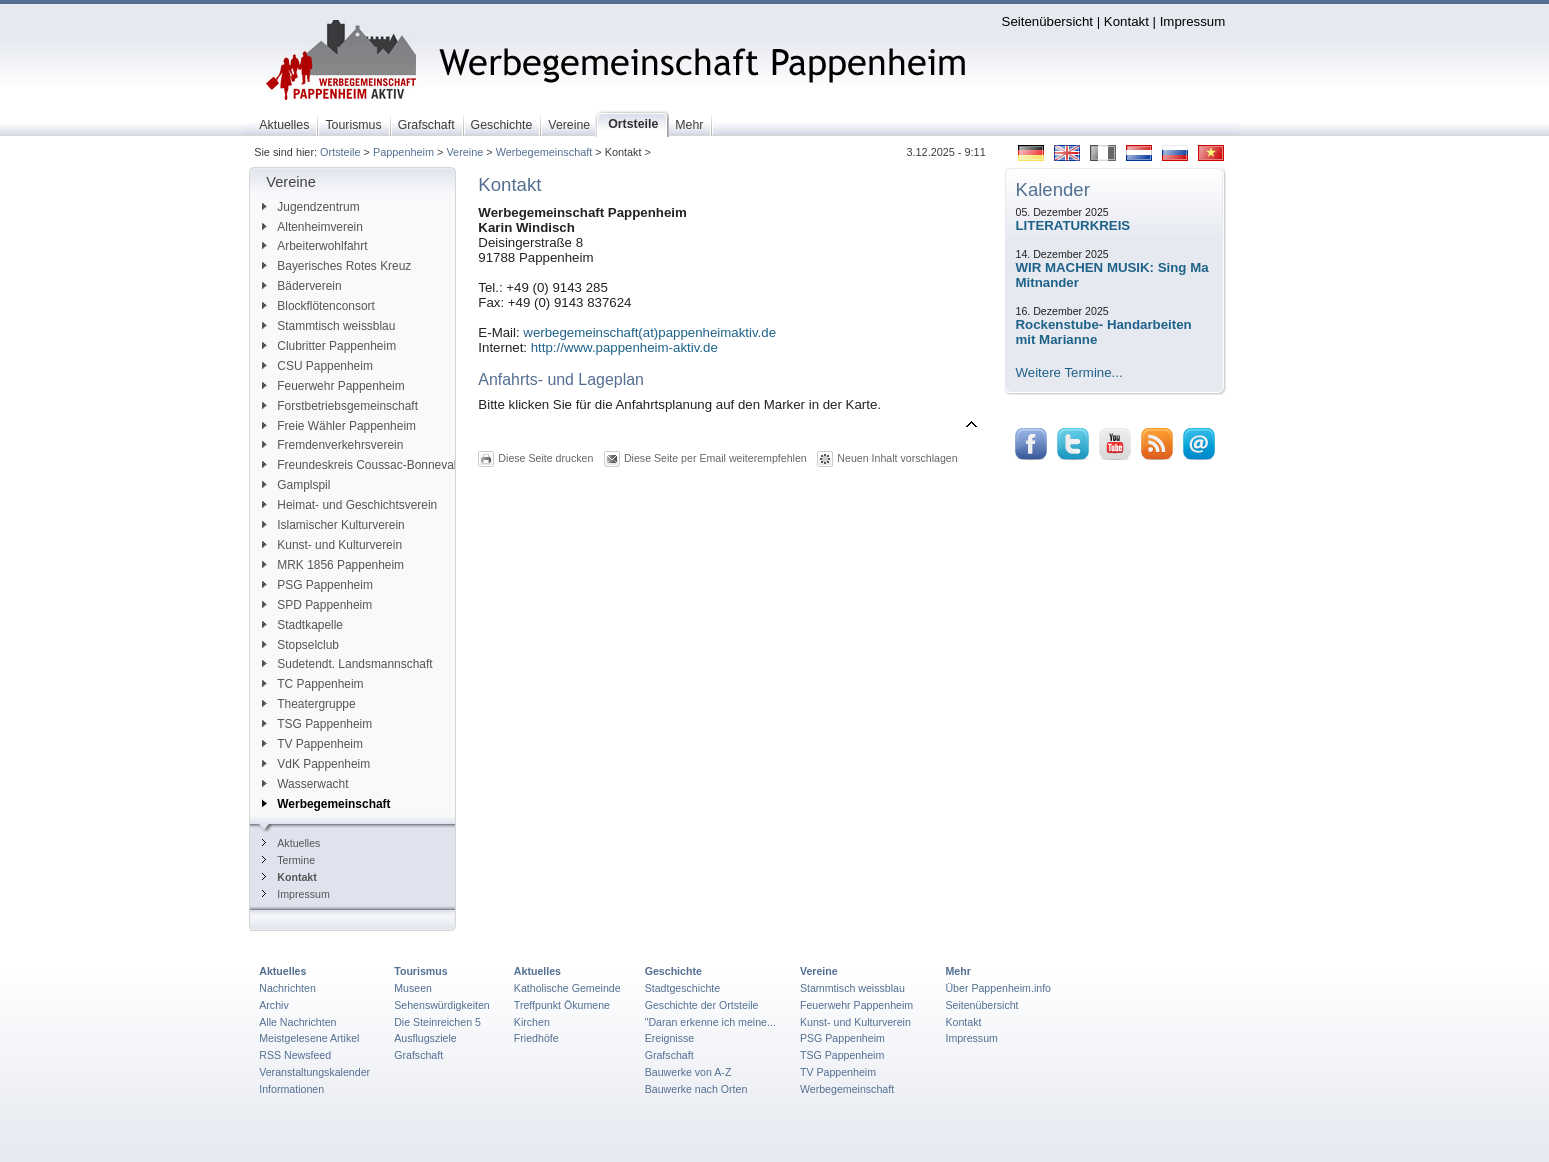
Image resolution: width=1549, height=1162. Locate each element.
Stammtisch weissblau (328, 326)
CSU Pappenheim (317, 366)
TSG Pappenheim (317, 724)
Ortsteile (340, 152)
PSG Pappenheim (317, 585)
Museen (413, 988)
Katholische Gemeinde (567, 988)
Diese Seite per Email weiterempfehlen (715, 458)
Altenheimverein (312, 227)
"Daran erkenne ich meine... (710, 1022)
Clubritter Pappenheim (329, 346)
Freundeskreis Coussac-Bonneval (359, 465)
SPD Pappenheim (317, 605)
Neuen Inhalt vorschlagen (897, 458)
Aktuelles (291, 843)
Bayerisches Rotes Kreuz (336, 266)
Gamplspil (296, 485)
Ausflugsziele (425, 1038)
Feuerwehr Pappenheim (333, 386)
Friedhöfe (536, 1038)
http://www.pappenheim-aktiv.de (624, 347)
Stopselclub (300, 645)
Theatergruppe (308, 704)
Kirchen (532, 1022)
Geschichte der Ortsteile (702, 1005)
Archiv (273, 1005)
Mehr (957, 971)
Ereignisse (670, 1038)
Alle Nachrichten (297, 1022)
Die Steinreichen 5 (437, 1022)
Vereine (464, 152)
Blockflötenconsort (318, 306)
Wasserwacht (305, 784)
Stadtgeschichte (683, 988)
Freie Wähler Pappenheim (339, 426)
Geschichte (673, 971)
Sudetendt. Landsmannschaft (347, 664)
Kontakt (1126, 21)
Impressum (1193, 21)
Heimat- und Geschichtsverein (349, 505)
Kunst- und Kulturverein (332, 545)
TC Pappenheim (312, 684)
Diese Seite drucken (545, 458)
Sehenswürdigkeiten (442, 1005)
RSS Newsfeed (295, 1055)
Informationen (291, 1089)
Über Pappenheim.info (998, 988)
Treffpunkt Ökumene (562, 1005)
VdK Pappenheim (316, 764)
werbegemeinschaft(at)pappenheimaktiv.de (649, 332)
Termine (288, 860)
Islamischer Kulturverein (333, 525)
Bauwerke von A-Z (688, 1072)
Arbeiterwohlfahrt (314, 246)
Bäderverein (301, 286)
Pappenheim (403, 152)
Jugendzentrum (310, 207)
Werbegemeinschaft (544, 152)
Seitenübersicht (1047, 21)
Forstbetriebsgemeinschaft (340, 406)
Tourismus (420, 971)
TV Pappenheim (312, 744)
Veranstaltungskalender (314, 1072)
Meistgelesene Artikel (309, 1038)
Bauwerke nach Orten (696, 1089)
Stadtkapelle (302, 625)
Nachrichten (287, 988)
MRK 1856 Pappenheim (333, 565)
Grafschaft (418, 1055)
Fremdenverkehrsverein (332, 445)
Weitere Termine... (1069, 372)
